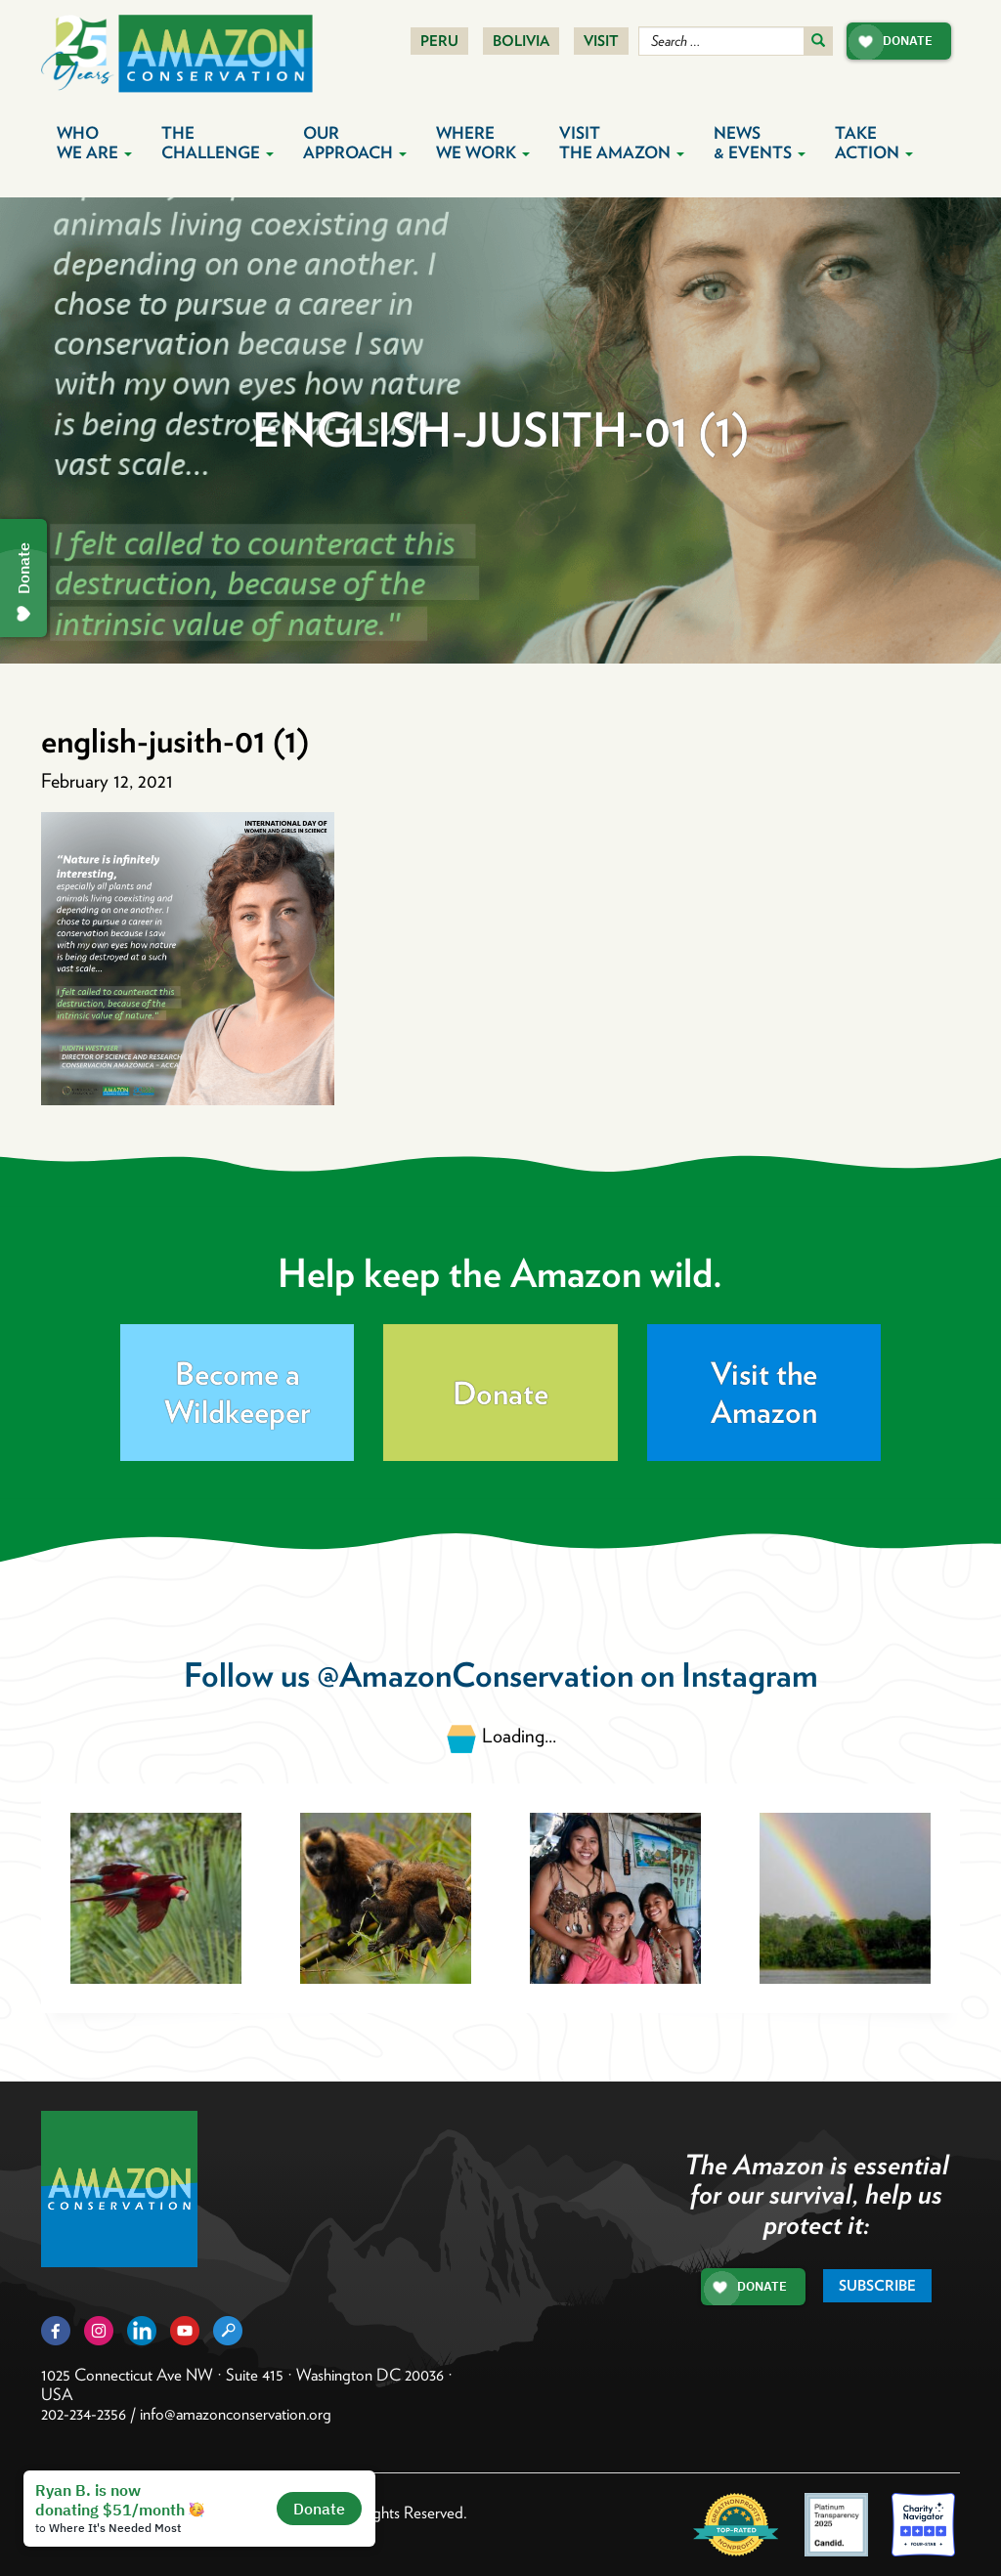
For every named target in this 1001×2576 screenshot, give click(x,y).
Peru (439, 41)
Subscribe (877, 2286)
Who (94, 142)
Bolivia (521, 41)
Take (874, 142)
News (759, 142)
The (217, 142)
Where (483, 142)
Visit (601, 41)
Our (355, 142)
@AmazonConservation (475, 1674)
